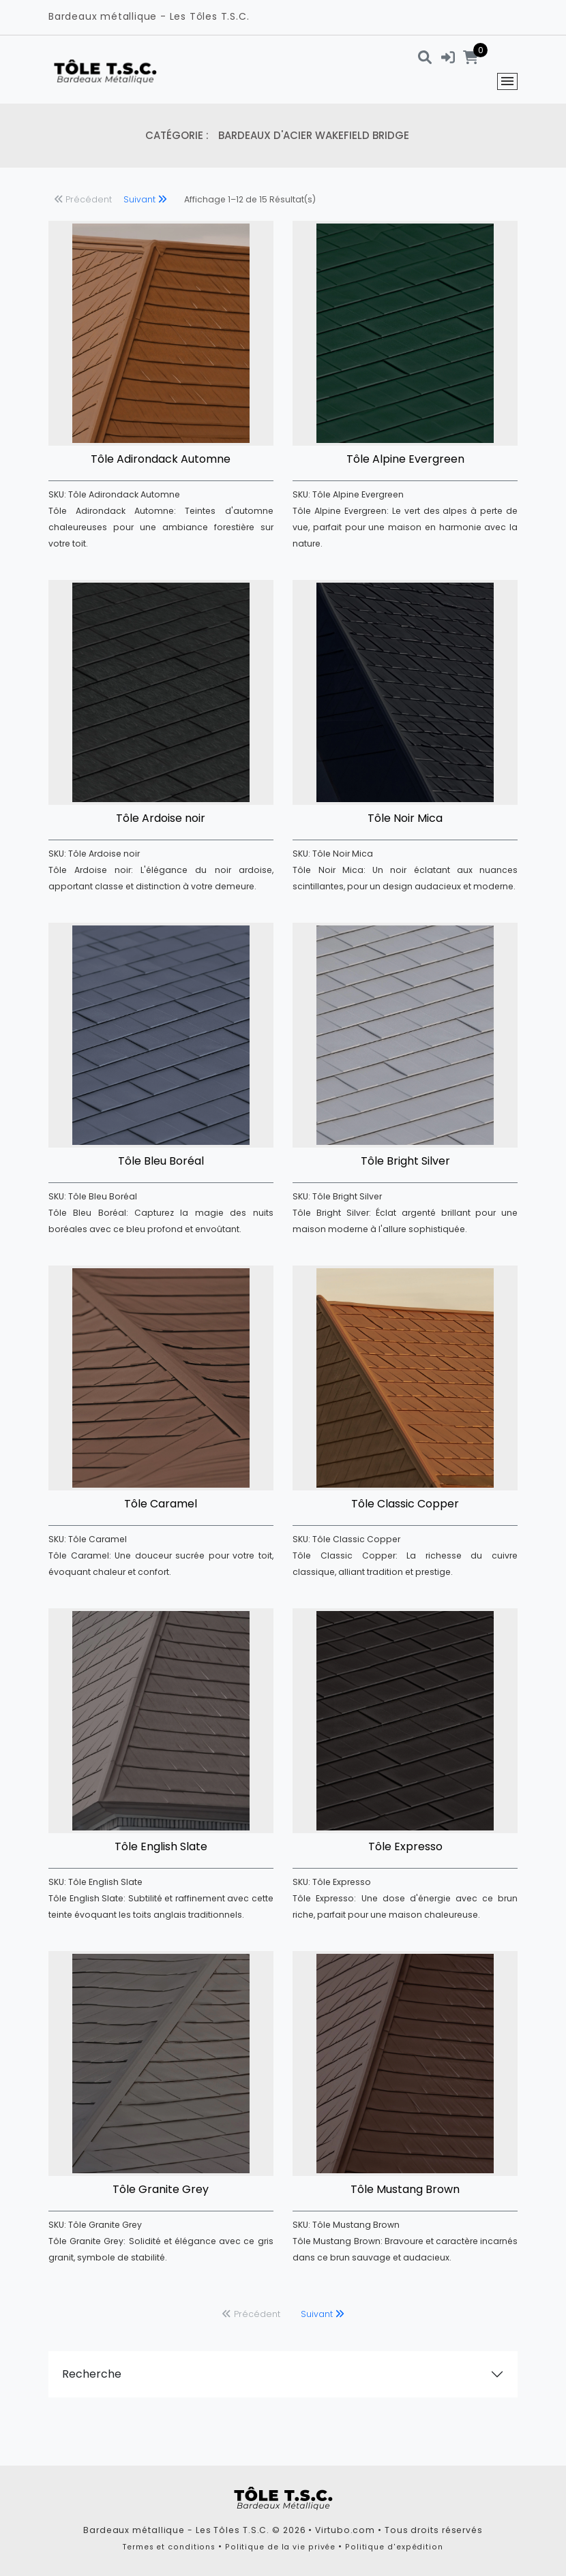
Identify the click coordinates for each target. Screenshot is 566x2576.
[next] (145, 200)
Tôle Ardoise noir (160, 818)
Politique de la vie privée (280, 2547)
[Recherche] (425, 57)
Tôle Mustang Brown (405, 2189)
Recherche (91, 2374)
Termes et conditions (169, 2547)
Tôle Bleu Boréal (161, 1161)
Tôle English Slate (161, 1846)
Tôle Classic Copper (405, 1504)
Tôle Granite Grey (161, 2189)
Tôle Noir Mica (405, 818)
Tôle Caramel (160, 1504)
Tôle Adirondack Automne (160, 459)
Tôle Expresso (405, 1846)
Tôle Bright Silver (405, 1161)
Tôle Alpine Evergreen (405, 459)
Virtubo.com (345, 2530)
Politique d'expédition (394, 2547)
